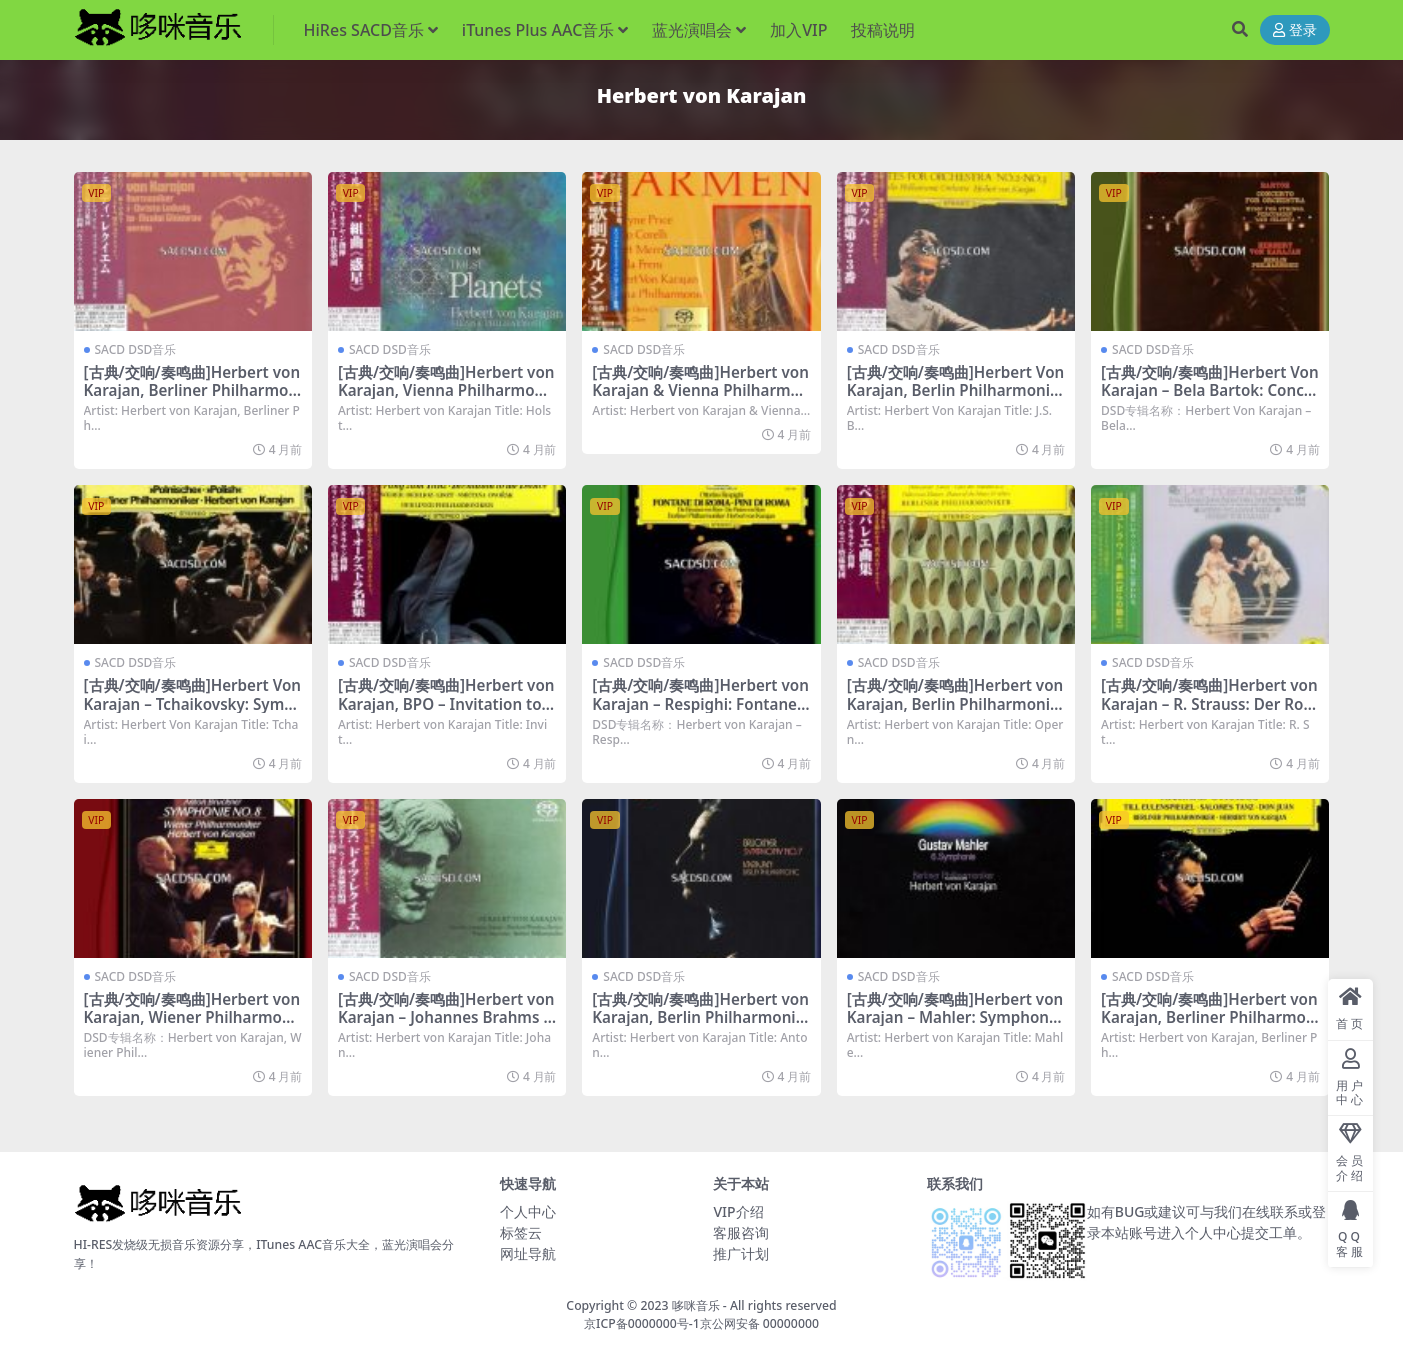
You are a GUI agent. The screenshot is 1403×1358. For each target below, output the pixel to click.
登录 (1295, 30)
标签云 (521, 1232)
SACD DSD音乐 (136, 349)
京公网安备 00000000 (759, 1323)
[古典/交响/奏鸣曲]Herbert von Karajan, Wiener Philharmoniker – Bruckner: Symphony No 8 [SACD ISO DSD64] (192, 1026)
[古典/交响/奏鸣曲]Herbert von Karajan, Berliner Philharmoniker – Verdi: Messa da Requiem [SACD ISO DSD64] (192, 399)
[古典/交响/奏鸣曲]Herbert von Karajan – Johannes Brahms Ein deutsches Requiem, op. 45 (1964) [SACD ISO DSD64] (447, 1026)
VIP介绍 (738, 1211)
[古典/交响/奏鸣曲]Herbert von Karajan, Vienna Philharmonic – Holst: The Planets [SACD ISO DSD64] (447, 399)
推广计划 (741, 1253)
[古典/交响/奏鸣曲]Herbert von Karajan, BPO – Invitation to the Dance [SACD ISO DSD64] (446, 703)
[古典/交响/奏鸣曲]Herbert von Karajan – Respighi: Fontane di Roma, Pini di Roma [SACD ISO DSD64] (701, 712)
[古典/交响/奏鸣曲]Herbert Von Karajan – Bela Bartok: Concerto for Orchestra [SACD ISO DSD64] (1210, 399)
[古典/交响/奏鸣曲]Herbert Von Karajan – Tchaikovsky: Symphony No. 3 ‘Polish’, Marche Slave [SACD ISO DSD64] (193, 712)
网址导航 (528, 1253)
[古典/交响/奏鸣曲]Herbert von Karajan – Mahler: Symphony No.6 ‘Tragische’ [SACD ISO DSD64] (955, 1026)
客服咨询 (741, 1232)
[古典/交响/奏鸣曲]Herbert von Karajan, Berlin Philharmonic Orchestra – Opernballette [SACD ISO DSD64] (955, 712)
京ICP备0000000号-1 (642, 1323)
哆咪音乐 (696, 1305)
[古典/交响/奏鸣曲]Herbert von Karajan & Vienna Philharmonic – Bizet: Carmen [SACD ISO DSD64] (700, 399)
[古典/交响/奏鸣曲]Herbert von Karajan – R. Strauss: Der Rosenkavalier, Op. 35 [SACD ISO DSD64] (1209, 712)
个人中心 (528, 1211)
